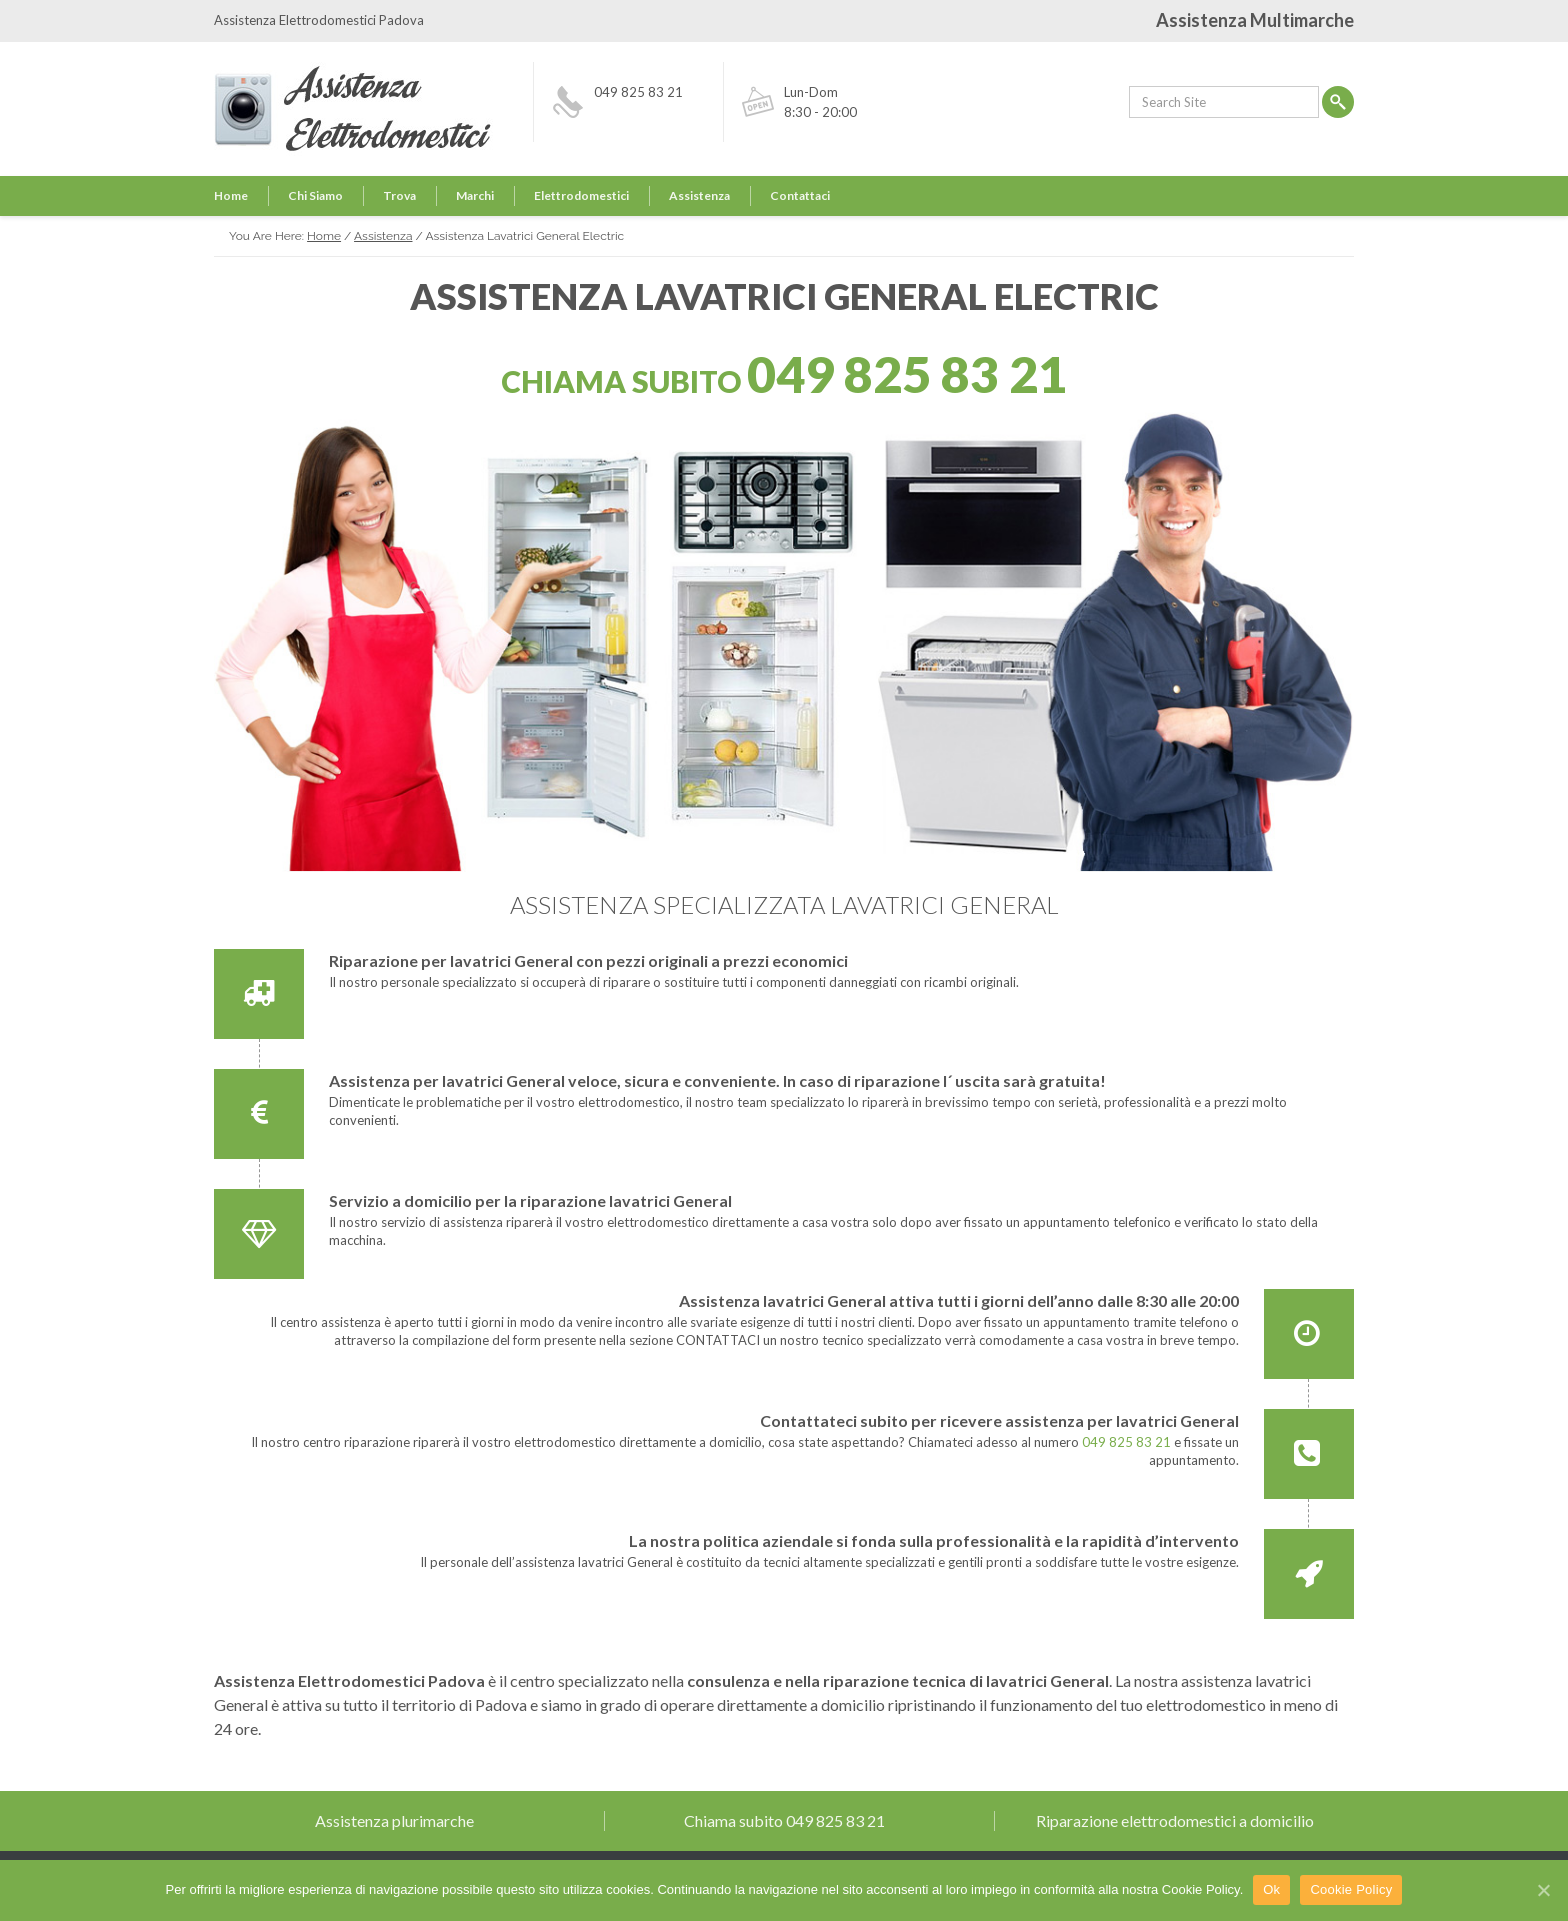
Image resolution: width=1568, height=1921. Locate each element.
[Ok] (1543, 1890)
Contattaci (800, 195)
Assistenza (699, 195)
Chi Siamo (315, 195)
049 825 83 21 (638, 92)
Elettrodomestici (581, 195)
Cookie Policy (1351, 1889)
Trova (399, 195)
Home (231, 195)
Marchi (475, 195)
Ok (1271, 1889)
